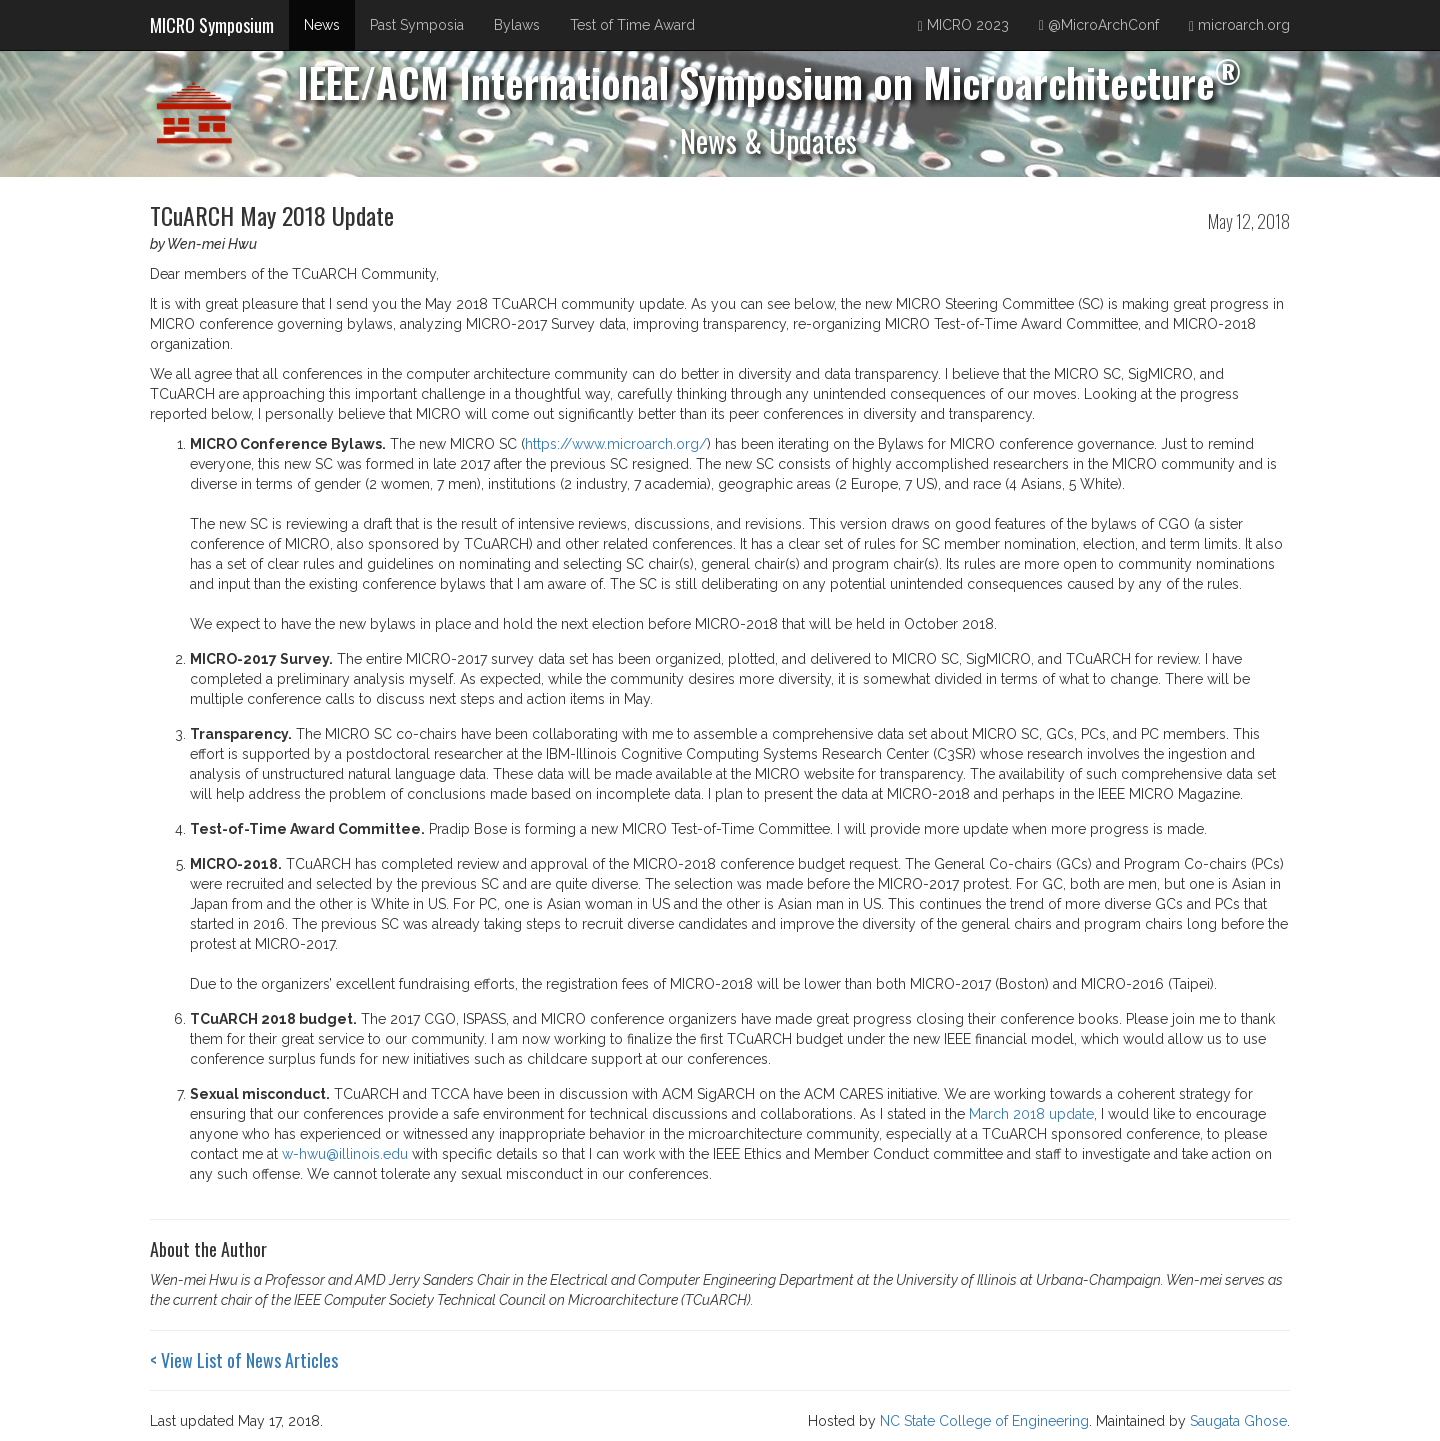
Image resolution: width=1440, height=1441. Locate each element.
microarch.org (1239, 25)
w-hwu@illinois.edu (345, 1154)
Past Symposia (417, 25)
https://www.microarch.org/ (616, 444)
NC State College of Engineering (984, 1421)
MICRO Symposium (212, 25)
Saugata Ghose (1238, 1421)
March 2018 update (1031, 1114)
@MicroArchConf (1099, 25)
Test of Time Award (632, 25)
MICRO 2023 (963, 25)
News (322, 25)
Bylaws (517, 25)
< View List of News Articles (244, 1360)
